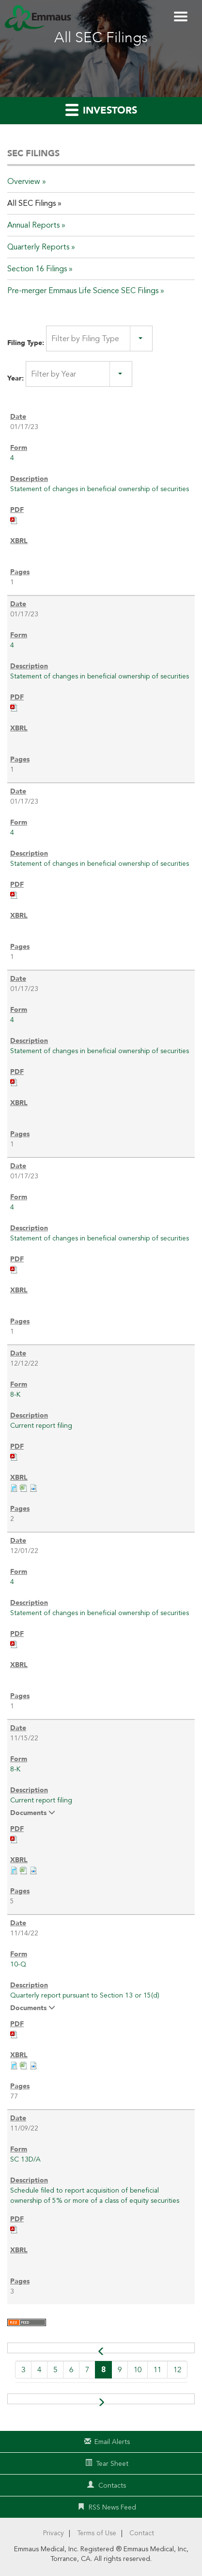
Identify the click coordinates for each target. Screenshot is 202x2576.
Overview (23, 181)
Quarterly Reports (38, 247)
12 (177, 2369)
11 (157, 2369)
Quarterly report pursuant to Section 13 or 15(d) (84, 1995)
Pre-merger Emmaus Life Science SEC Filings (82, 291)
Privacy (53, 2533)
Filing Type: (25, 342)
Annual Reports (33, 225)
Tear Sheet (112, 2464)
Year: (15, 378)
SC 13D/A (25, 2159)
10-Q (18, 1964)
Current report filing (41, 1425)
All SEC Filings (31, 203)
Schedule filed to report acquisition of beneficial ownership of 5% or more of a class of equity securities (94, 2195)
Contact (141, 2533)
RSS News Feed (112, 2507)
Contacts (112, 2485)
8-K (15, 1394)
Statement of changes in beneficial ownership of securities (99, 489)
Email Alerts (112, 2442)
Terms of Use (96, 2533)
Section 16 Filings (37, 269)
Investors (101, 110)
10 (137, 2369)
